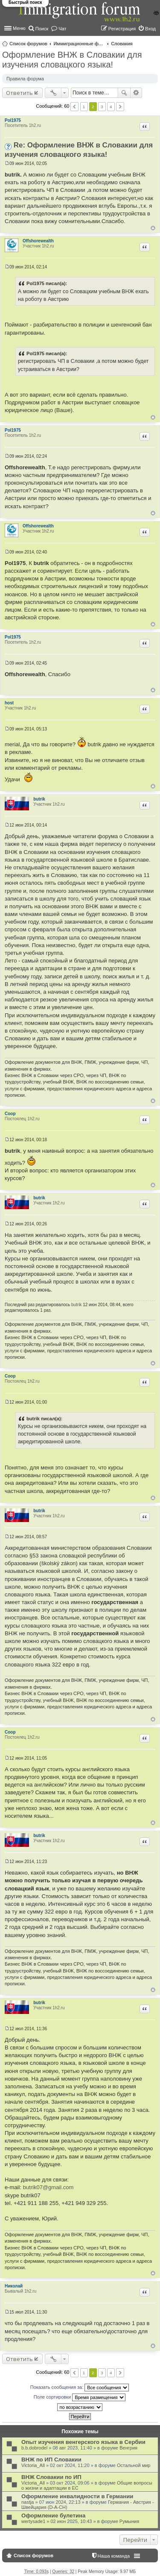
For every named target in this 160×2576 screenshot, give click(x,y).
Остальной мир (133, 2465)
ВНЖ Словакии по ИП (51, 2477)
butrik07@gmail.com (48, 2187)
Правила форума (25, 78)
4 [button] (111, 106)
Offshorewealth (38, 240)
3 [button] (102, 106)
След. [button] (120, 106)
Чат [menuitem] (62, 28)
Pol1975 (13, 120)
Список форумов (28, 43)
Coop (10, 1113)
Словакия (122, 43)
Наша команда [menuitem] (114, 2555)
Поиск (124, 93)
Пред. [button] (74, 106)
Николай (14, 2286)
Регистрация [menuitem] (122, 28)
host (9, 703)
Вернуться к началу (153, 228)
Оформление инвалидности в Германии (77, 2496)
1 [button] (84, 106)
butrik (39, 799)
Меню (19, 28)
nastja (27, 2502)
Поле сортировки (79, 2397)
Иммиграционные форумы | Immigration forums (79, 43)
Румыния (129, 2521)
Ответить (19, 93)
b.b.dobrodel (34, 2447)
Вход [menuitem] (150, 28)
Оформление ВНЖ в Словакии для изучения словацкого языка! (72, 59)
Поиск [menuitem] (41, 28)
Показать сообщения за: (79, 2387)
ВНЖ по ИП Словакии (51, 2459)
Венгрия (128, 2447)
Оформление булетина (53, 2515)
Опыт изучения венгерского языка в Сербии (83, 2442)
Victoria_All (33, 2465)
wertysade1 (33, 2521)
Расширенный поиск (136, 93)
